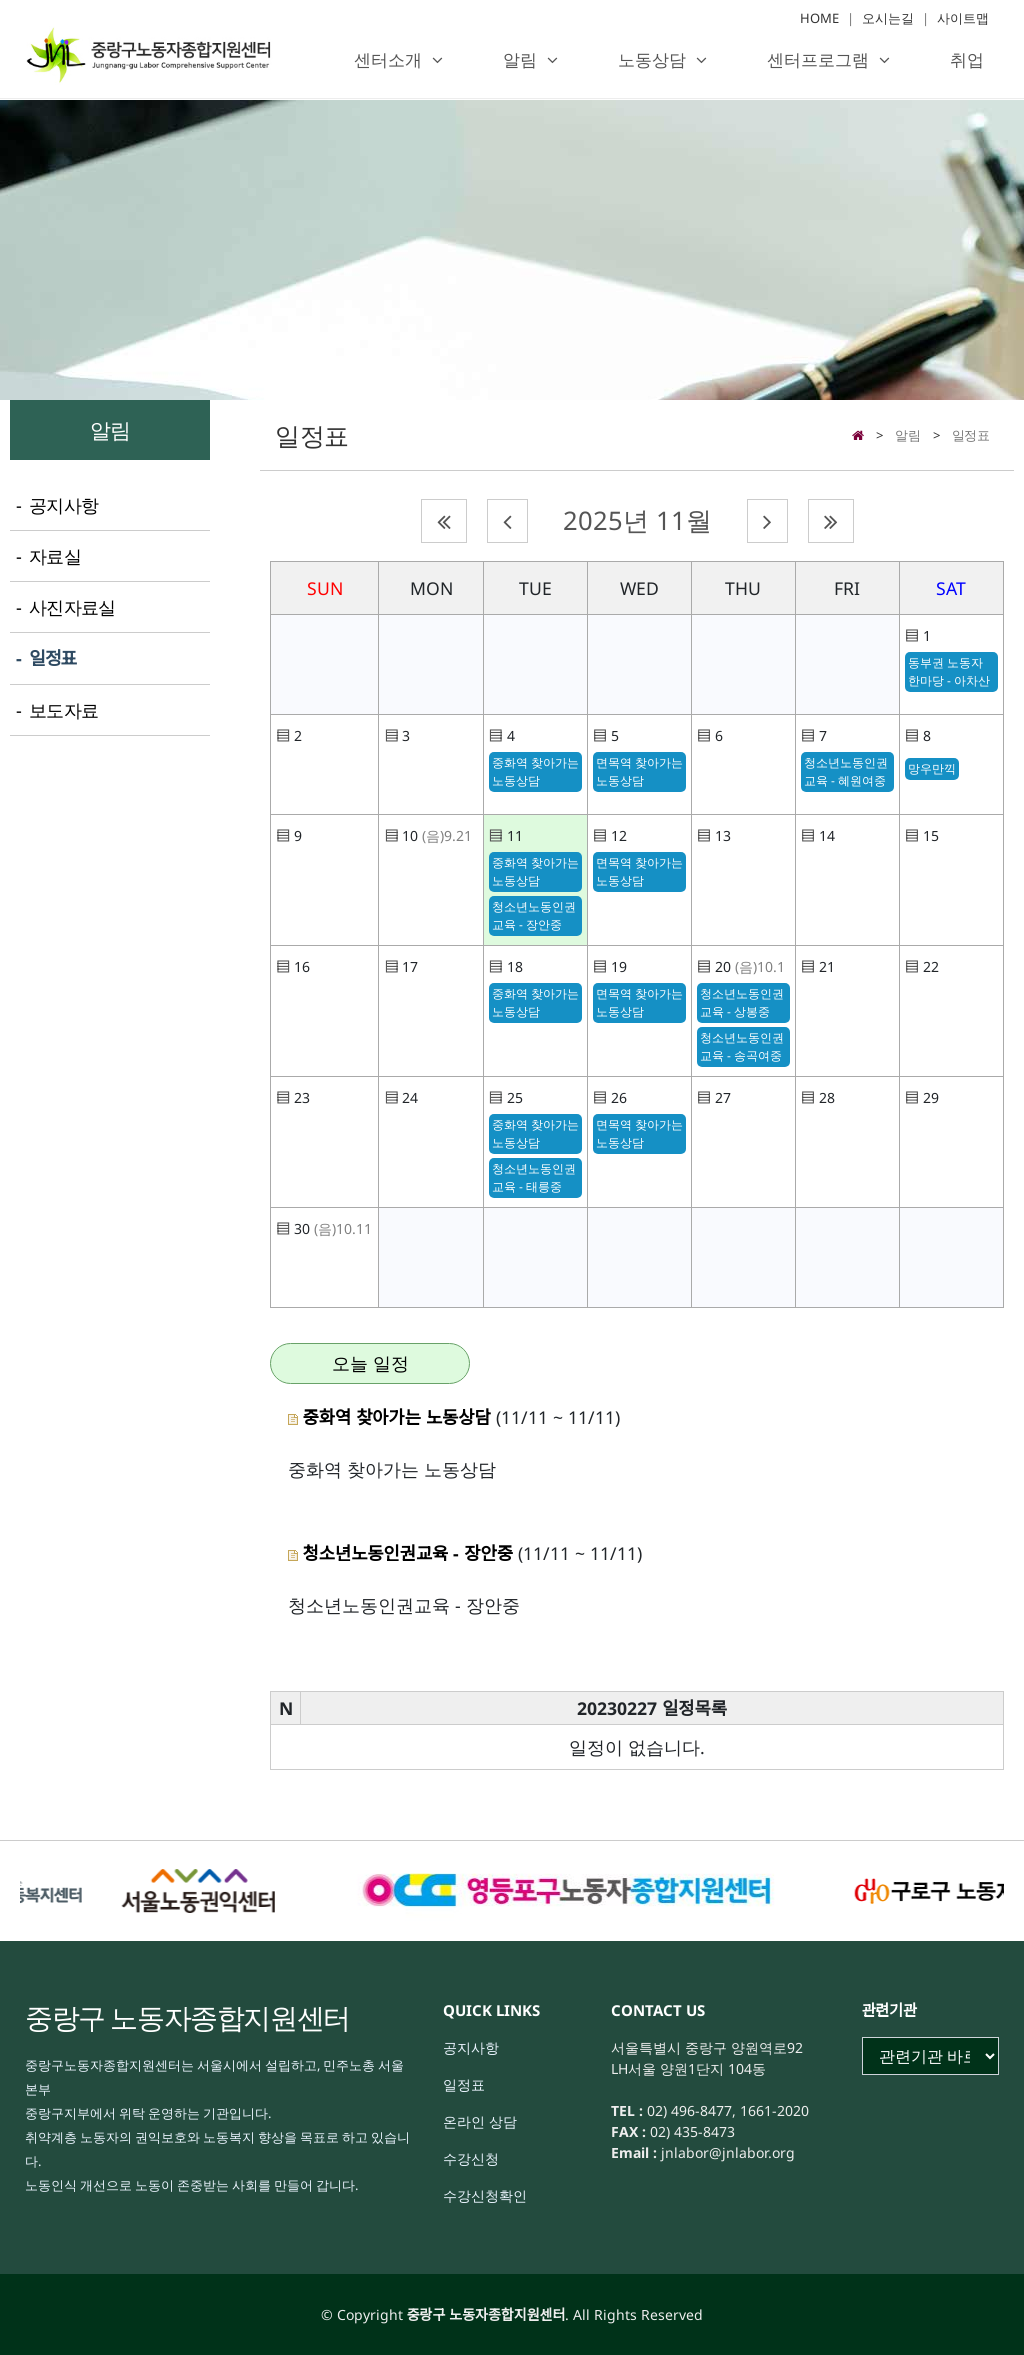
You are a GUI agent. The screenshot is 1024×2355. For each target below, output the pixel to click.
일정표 (971, 435)
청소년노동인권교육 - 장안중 (534, 915)
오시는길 (888, 19)
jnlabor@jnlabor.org (726, 2152)
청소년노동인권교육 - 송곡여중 (742, 1046)
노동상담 (652, 60)
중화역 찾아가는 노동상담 (535, 771)
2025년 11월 (637, 520)
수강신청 (471, 2158)
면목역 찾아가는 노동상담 (639, 771)
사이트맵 (963, 19)
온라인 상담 (480, 2121)
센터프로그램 (818, 60)
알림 (520, 60)
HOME (819, 19)
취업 (967, 60)
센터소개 (388, 60)
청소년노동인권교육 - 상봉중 (742, 1002)
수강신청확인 (485, 2195)
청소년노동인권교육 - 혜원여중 (846, 771)
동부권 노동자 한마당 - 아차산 (949, 671)
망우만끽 (932, 768)
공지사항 (471, 2047)
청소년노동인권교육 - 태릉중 (534, 1177)
